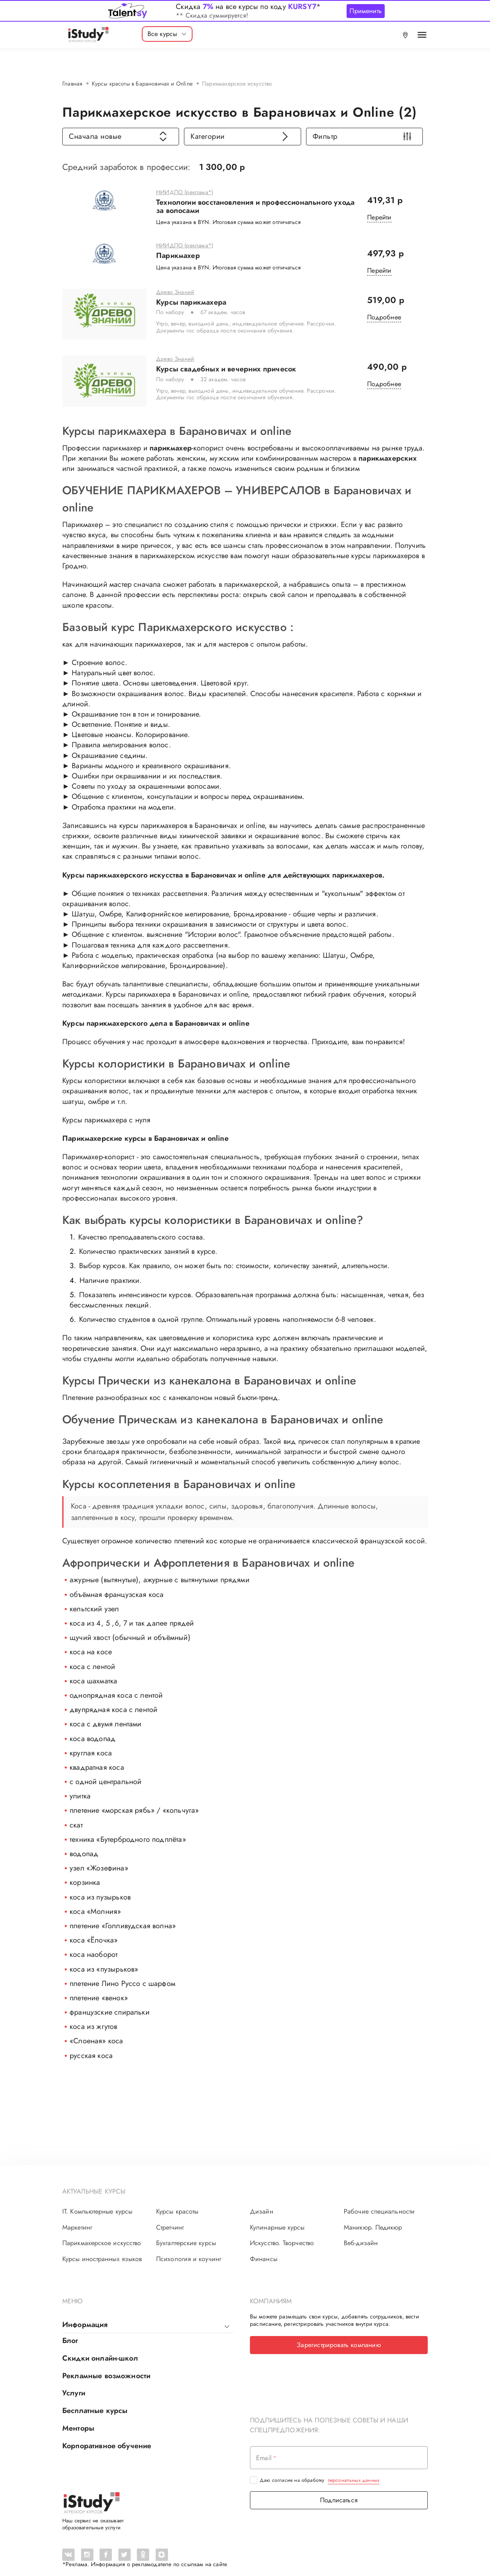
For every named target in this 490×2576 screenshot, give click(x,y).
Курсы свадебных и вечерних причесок (226, 368)
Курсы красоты (177, 2205)
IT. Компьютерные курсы (97, 2205)
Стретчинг (170, 2221)
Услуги (73, 2382)
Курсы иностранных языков (102, 2252)
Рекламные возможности (106, 2366)
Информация (85, 2317)
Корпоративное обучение (106, 2432)
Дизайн (261, 2205)
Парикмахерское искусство (101, 2236)
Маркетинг (77, 2221)
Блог (70, 2332)
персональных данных (353, 2467)
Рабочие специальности (379, 2205)
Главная (72, 83)
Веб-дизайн (361, 2236)
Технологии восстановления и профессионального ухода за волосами (255, 206)
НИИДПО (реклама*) (184, 192)
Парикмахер (178, 255)
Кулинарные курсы (277, 2221)
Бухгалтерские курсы (186, 2236)
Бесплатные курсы (94, 2399)
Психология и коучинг (188, 2252)
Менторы (78, 2416)
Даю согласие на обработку (319, 2467)
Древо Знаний (175, 299)
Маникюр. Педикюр (373, 2221)
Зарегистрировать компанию (339, 2338)
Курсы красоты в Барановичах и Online (142, 83)
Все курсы (167, 33)
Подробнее (384, 323)
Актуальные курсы (94, 2184)
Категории (240, 136)
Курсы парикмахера (191, 308)
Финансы (263, 2252)
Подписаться (339, 2487)
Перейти (379, 217)
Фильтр (362, 136)
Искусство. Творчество (282, 2236)
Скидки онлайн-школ (100, 2349)
